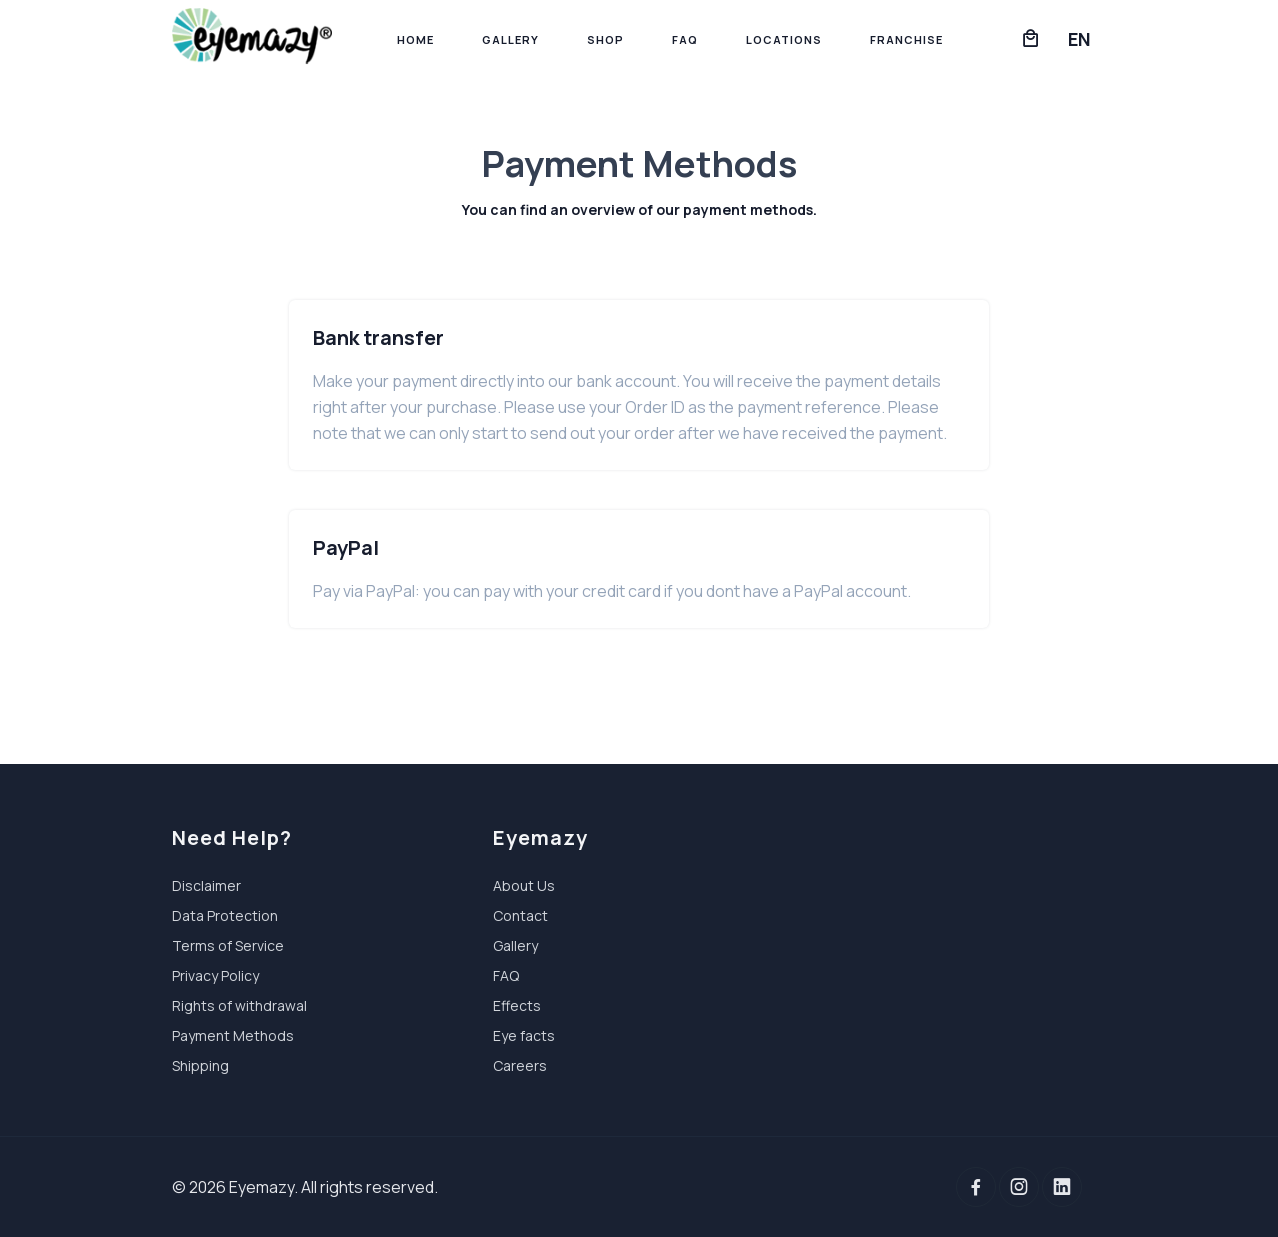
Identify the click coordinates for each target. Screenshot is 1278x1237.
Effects (517, 1005)
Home (415, 39)
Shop (605, 39)
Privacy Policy (215, 975)
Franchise (906, 39)
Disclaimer (206, 885)
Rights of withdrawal (239, 1005)
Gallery (510, 39)
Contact (520, 915)
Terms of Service (228, 945)
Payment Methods (233, 1035)
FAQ (685, 39)
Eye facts (524, 1035)
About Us (524, 885)
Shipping (200, 1065)
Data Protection (225, 915)
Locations (784, 39)
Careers (520, 1065)
